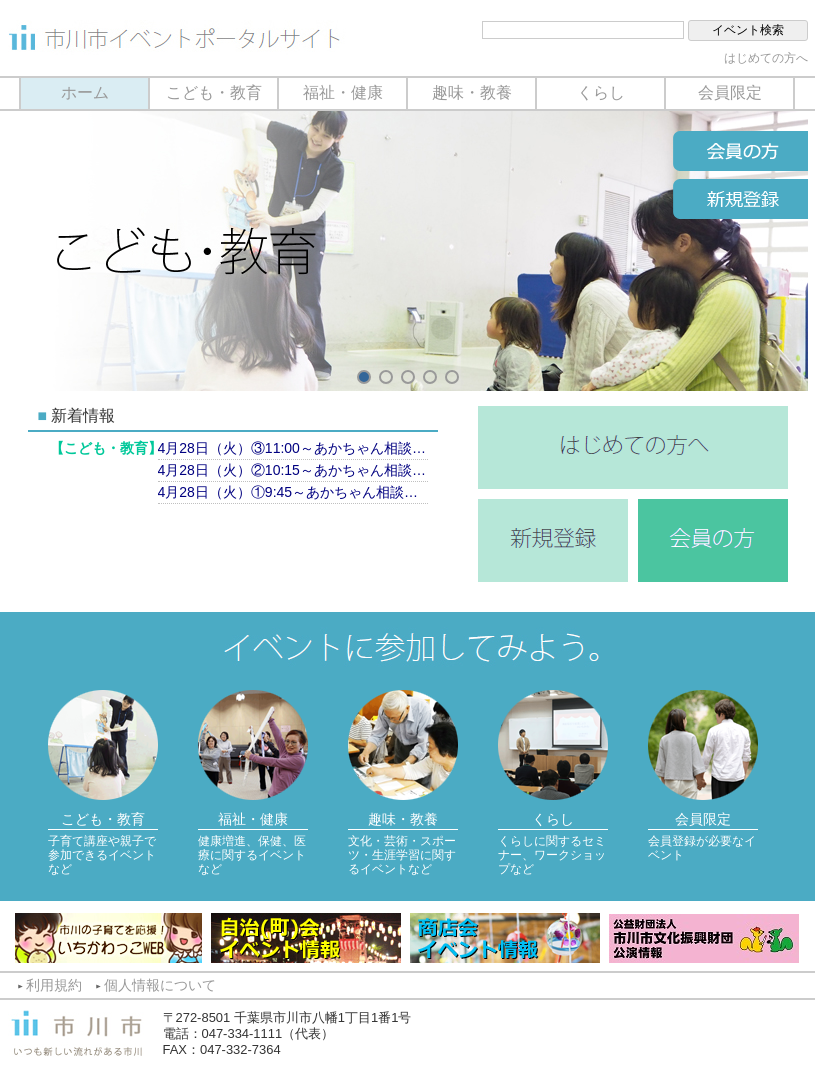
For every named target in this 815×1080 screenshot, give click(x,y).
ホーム (85, 92)
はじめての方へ (766, 58)
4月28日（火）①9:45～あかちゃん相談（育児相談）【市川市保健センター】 (293, 492)
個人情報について (160, 985)
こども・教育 (214, 92)
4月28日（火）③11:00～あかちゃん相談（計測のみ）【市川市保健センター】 (293, 448)
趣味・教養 (472, 92)
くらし (601, 92)
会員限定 (730, 92)
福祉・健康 (343, 92)
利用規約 (54, 985)
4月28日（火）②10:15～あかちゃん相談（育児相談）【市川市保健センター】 (293, 470)
